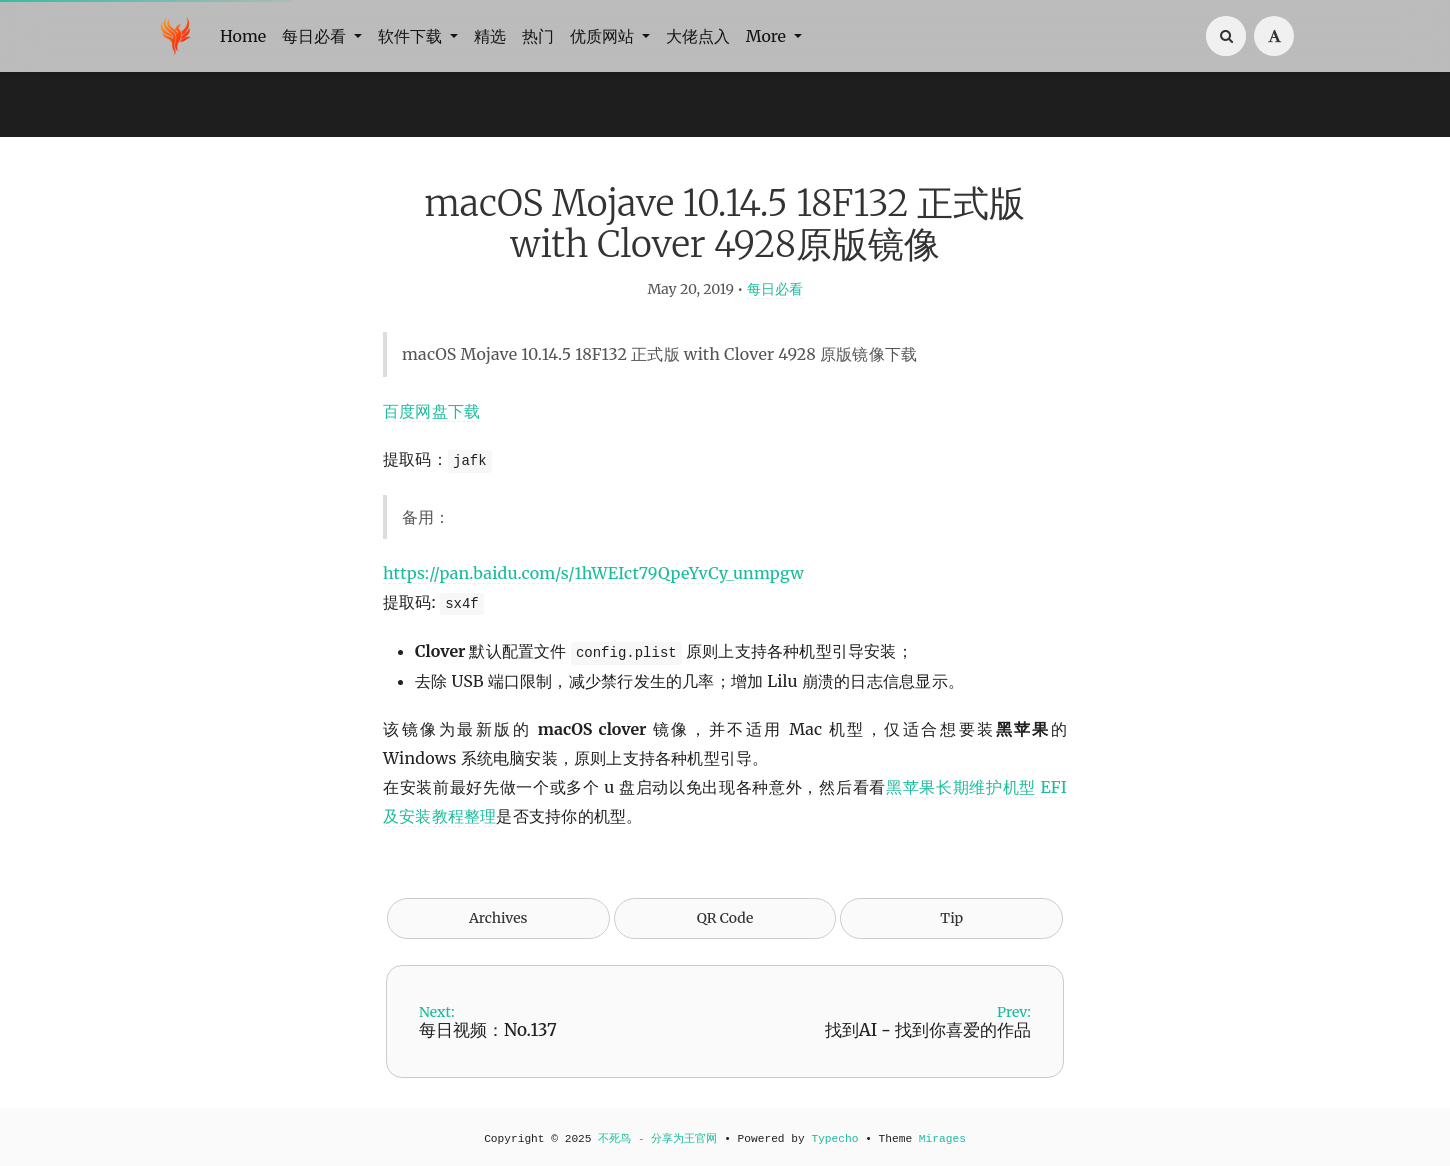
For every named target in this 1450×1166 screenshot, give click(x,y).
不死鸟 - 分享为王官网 (657, 1139)
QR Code (725, 918)
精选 (490, 36)
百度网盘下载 (431, 411)
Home (243, 36)
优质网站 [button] (604, 36)
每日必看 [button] (316, 36)
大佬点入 (698, 36)
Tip (951, 918)
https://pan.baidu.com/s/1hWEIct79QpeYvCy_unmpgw (593, 573)
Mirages (942, 1139)
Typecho (834, 1139)
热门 (538, 36)
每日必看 (775, 289)
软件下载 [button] (412, 36)
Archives (498, 918)
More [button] (768, 36)
